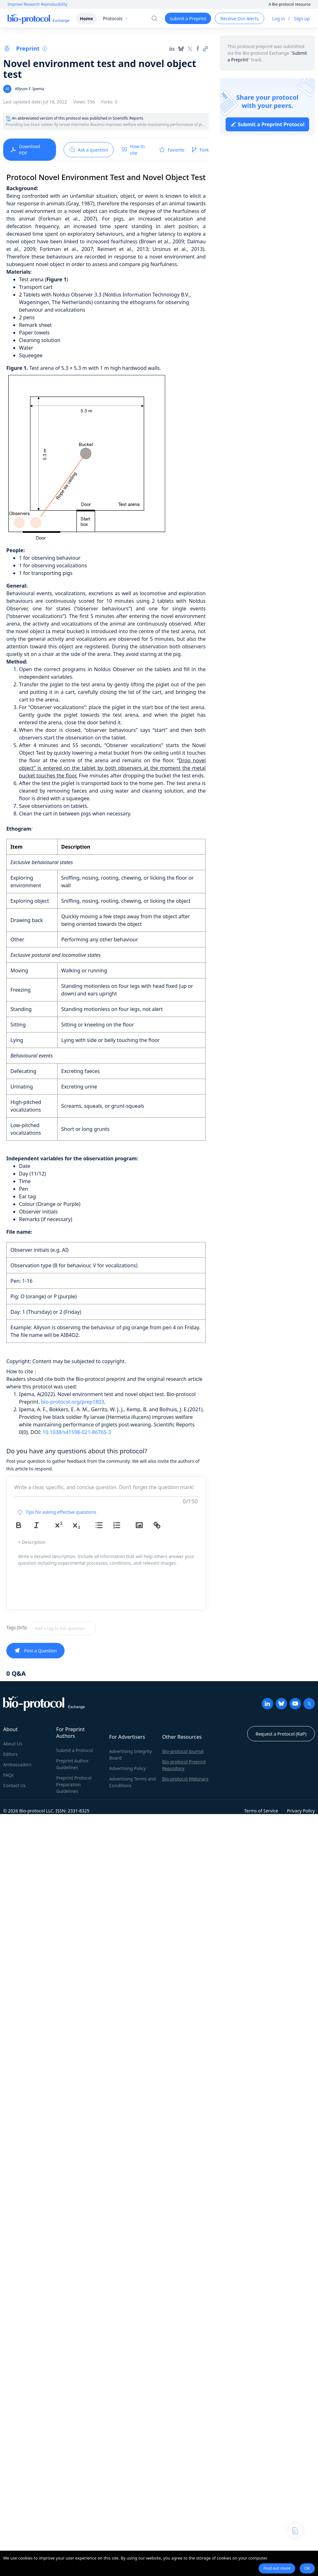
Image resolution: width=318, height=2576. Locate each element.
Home (86, 19)
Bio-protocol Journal (183, 1751)
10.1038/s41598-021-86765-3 (76, 1432)
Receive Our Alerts (240, 19)
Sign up (301, 19)
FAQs (8, 1775)
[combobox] (85, 1628)
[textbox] (63, 1628)
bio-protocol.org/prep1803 (72, 1401)
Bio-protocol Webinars (185, 1779)
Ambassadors (17, 1765)
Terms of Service (261, 1811)
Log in (278, 19)
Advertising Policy (127, 1768)
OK (307, 2568)
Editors (10, 1754)
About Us (12, 1744)
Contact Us (14, 1785)
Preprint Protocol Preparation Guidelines (74, 1784)
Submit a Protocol (74, 1750)
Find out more (276, 2568)
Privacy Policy (301, 1811)
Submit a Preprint (188, 19)
